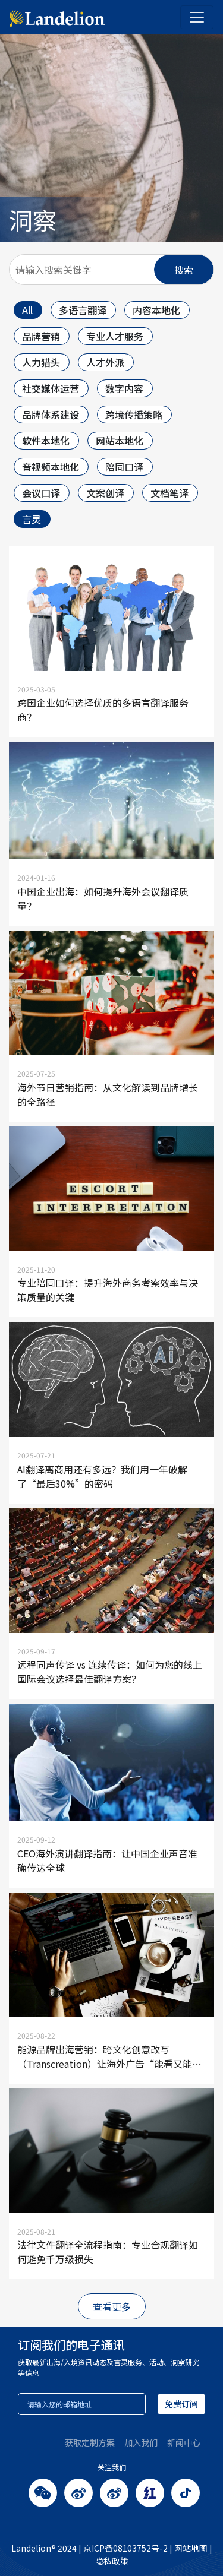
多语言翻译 (82, 310)
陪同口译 (124, 467)
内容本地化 (156, 310)
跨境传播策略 (133, 414)
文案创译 (105, 493)
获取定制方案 (90, 2442)
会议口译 (41, 493)
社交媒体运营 (50, 388)
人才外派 (105, 362)
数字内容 (124, 388)
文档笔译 (169, 493)
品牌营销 (41, 336)
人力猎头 (41, 362)
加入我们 (141, 2442)
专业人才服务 (114, 336)
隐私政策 (111, 2560)
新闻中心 (183, 2442)
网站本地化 (119, 440)
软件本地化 (46, 440)
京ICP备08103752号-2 (125, 2548)
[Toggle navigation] (196, 17)
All (27, 310)
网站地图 (191, 2548)
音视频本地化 (50, 467)
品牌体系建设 (50, 414)
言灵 (31, 519)
